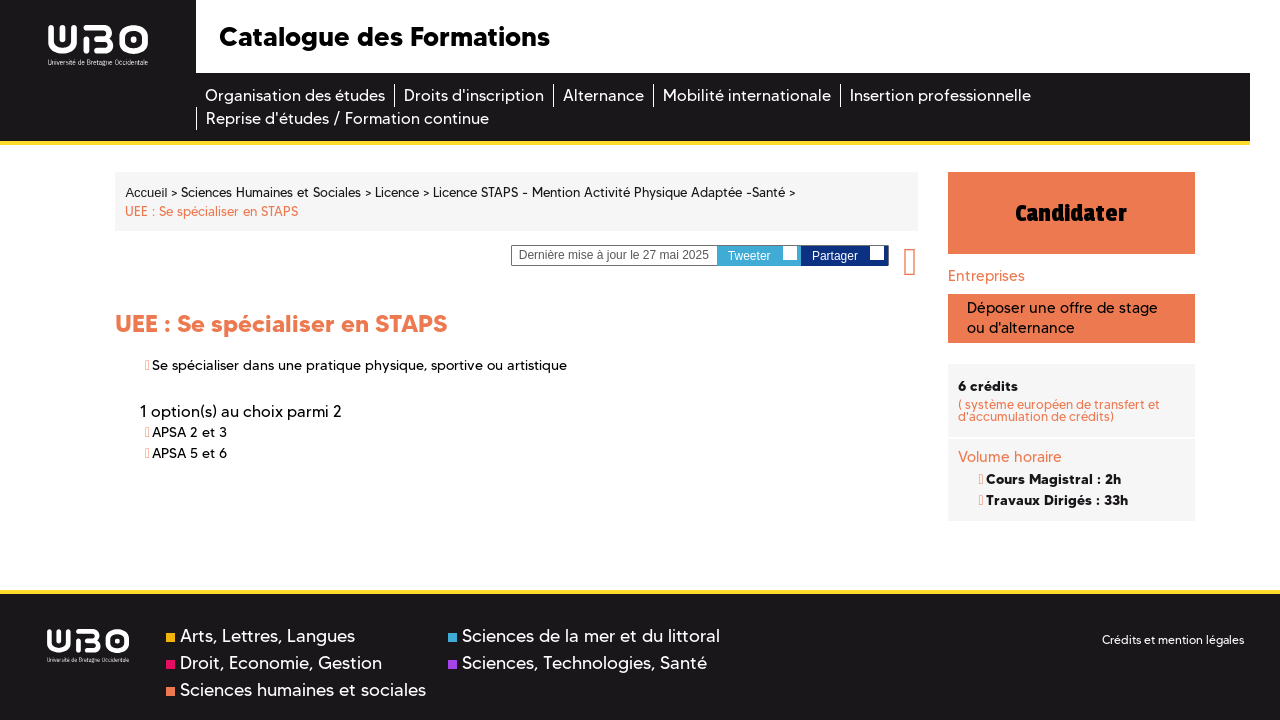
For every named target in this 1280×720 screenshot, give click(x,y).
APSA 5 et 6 (189, 453)
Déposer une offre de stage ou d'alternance (1062, 317)
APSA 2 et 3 (189, 432)
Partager (848, 254)
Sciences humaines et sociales (296, 690)
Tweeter (762, 254)
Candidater (1071, 213)
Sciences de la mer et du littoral (584, 636)
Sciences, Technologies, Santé (577, 663)
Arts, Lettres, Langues (260, 636)
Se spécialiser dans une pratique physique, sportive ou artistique (359, 365)
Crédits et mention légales (1173, 639)
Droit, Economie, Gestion (274, 663)
